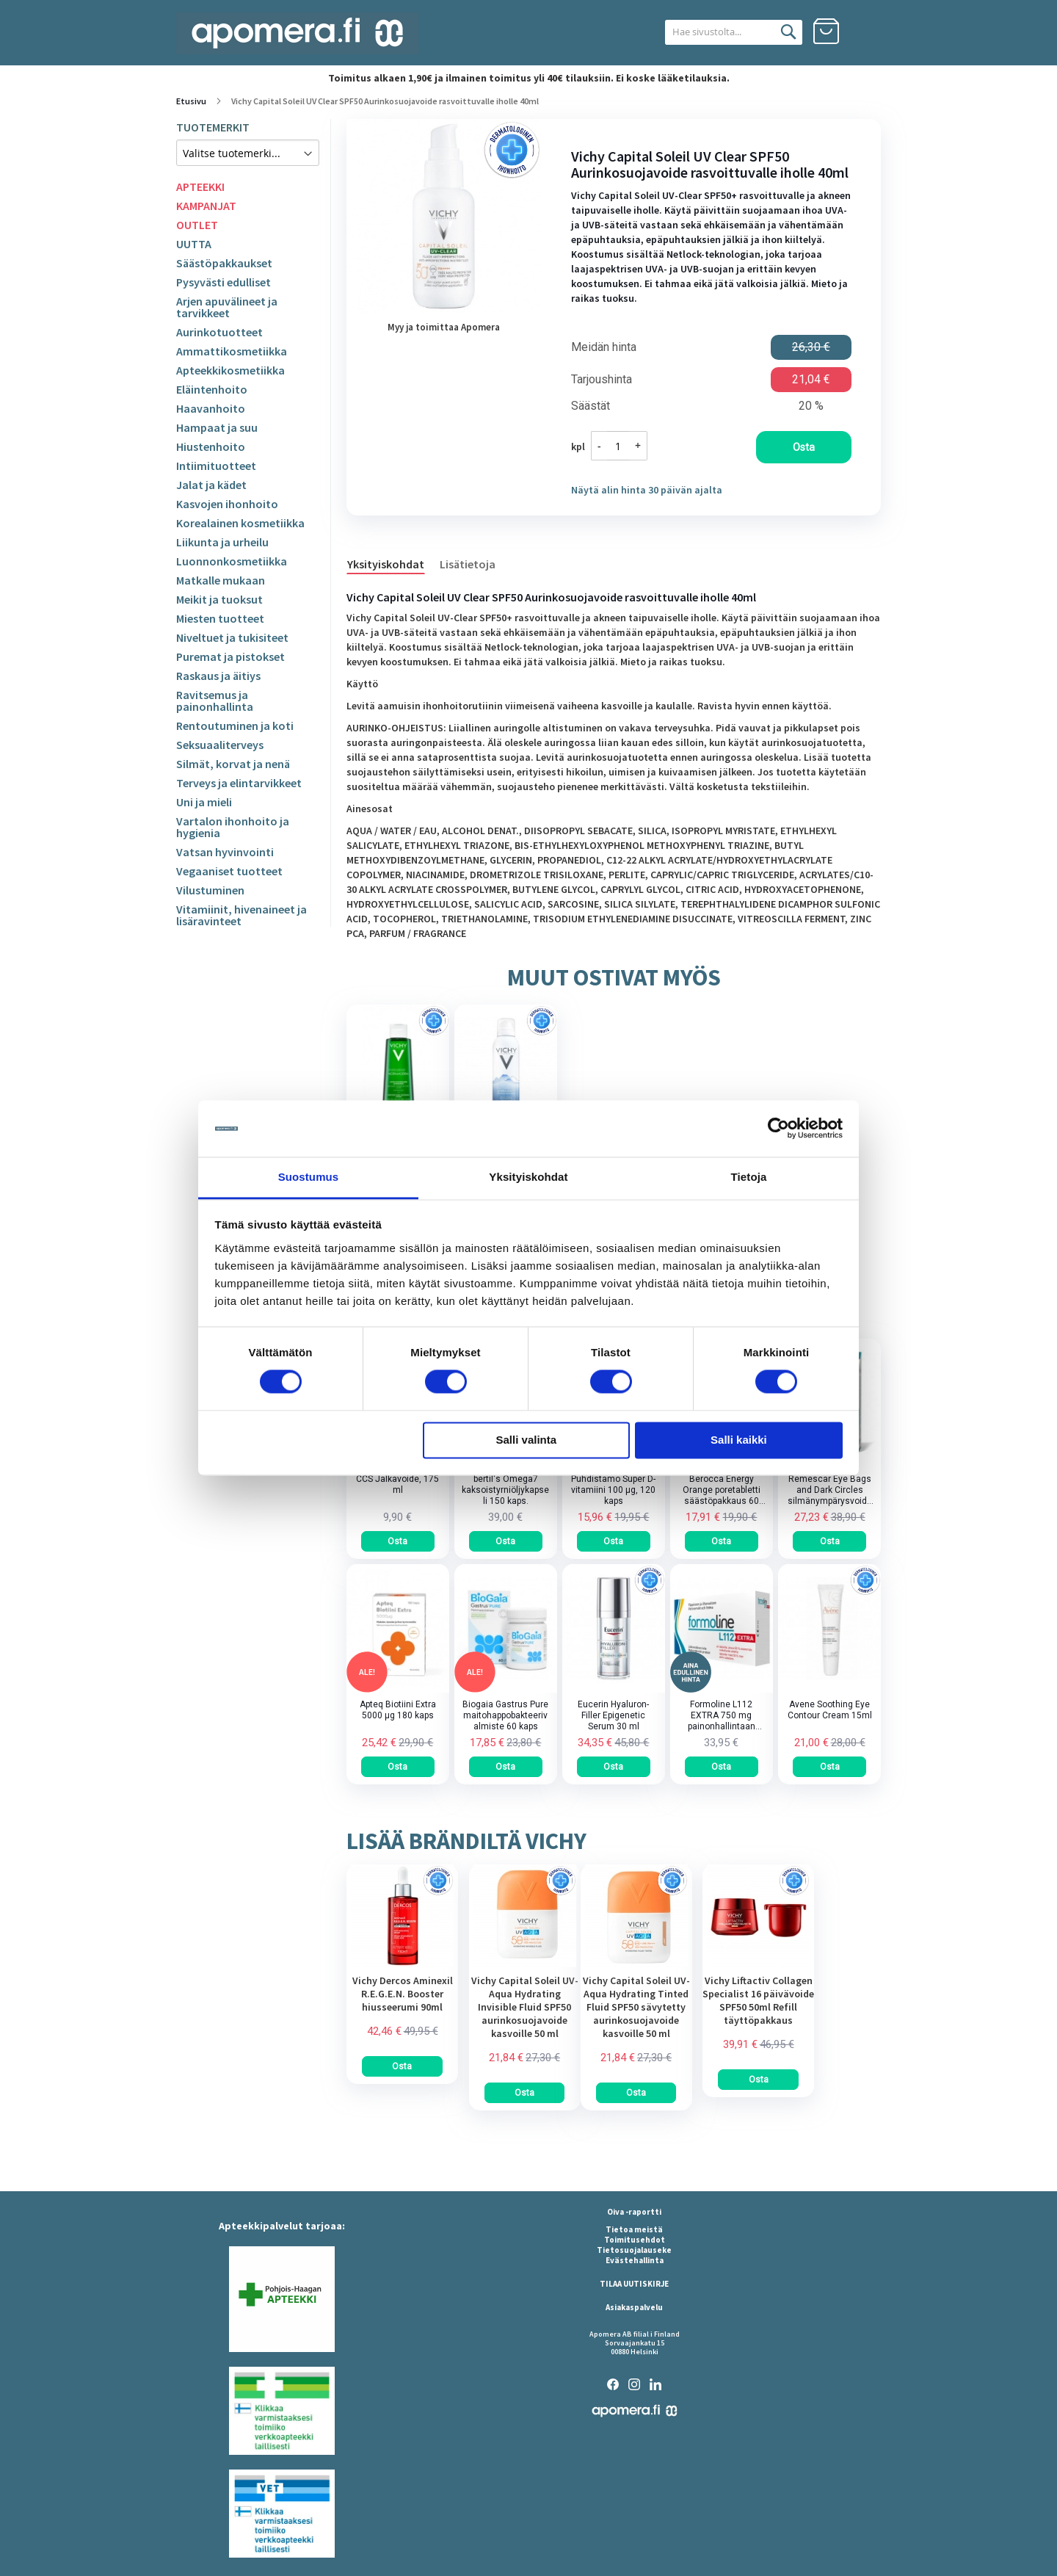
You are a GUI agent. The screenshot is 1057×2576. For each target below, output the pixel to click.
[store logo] (297, 33)
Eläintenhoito (211, 389)
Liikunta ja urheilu (222, 542)
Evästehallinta (635, 2260)
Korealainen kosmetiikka (240, 522)
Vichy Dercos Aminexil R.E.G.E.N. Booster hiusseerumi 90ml (402, 1994)
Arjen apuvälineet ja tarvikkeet (226, 307)
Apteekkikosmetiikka (230, 370)
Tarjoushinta (601, 379)
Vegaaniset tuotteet (229, 871)
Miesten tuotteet (220, 618)
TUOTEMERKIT (213, 127)
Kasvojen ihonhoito (227, 503)
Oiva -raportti (634, 2212)
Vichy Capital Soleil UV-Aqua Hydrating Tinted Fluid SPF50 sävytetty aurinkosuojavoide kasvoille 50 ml (636, 2007)
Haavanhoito (210, 408)
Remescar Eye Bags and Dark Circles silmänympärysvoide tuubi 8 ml (830, 1490)
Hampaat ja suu (217, 427)
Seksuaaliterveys (220, 744)
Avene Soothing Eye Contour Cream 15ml (830, 1710)
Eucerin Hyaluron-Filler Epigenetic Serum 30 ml (613, 1715)
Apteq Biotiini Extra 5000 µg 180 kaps (398, 1710)
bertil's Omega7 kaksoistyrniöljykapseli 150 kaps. (505, 1490)
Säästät (590, 406)
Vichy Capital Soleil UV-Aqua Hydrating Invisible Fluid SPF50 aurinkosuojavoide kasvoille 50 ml (524, 2007)
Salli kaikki (739, 1439)
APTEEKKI (200, 186)
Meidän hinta (603, 347)
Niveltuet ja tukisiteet (232, 637)
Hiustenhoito (210, 446)
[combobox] (717, 32)
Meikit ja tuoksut (219, 599)
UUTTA (193, 243)
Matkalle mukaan (220, 580)
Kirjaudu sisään (867, 31)
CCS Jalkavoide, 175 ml (397, 1484)
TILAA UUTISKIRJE (634, 2284)
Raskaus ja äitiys (218, 675)
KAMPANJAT (206, 205)
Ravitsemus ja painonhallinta (214, 700)
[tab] (393, 563)
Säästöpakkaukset (224, 263)
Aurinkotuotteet (219, 332)
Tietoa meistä (634, 2229)
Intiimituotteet (216, 465)
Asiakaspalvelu (634, 2307)
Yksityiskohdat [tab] (528, 1177)
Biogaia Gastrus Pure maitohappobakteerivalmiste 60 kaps (505, 1715)
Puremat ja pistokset (230, 656)
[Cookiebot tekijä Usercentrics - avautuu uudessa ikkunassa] (778, 1129)
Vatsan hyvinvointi (225, 851)
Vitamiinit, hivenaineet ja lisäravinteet (241, 915)
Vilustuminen (210, 890)
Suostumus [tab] (308, 1177)
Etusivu (191, 100)
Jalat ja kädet (211, 484)
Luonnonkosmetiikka (231, 561)
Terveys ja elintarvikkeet (239, 782)
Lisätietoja (467, 564)
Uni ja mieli (204, 802)
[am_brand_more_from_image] (402, 1963)
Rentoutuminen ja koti (235, 725)
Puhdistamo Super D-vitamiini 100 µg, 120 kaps (613, 1490)
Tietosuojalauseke (634, 2250)
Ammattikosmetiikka (231, 351)
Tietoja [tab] (749, 1177)
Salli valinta (526, 1439)
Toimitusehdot (634, 2240)
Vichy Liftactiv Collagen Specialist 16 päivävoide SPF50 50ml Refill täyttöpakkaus (758, 2000)
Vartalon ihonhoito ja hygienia (232, 827)
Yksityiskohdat (385, 564)
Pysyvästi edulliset (223, 282)
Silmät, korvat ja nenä (233, 763)
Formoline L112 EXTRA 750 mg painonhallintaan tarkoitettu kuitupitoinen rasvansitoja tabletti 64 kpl (721, 1715)
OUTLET (197, 224)
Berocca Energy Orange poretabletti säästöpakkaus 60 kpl (721, 1490)
